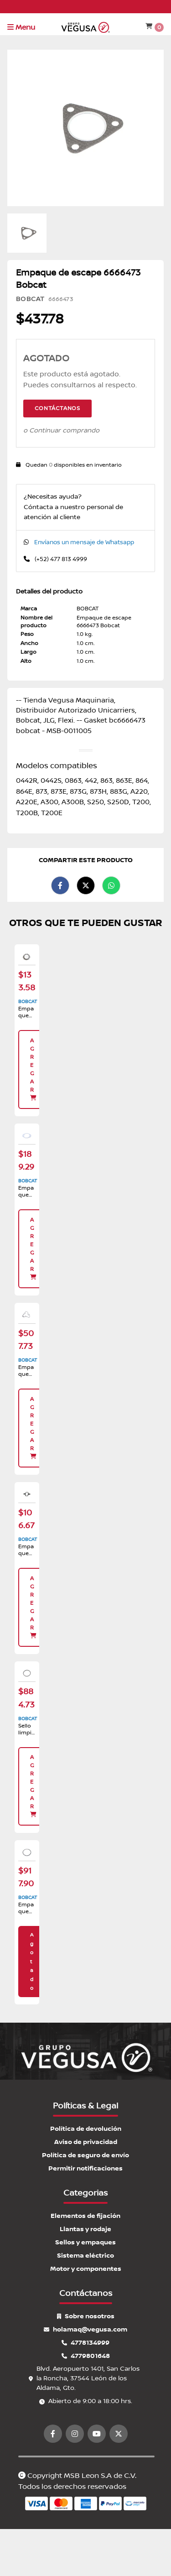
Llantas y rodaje (85, 2229)
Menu (21, 27)
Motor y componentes (85, 2269)
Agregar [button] (33, 1069)
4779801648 (86, 2356)
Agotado (31, 1961)
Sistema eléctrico (85, 2255)
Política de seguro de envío (85, 2155)
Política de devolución (85, 2129)
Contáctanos (57, 408)
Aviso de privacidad (85, 2142)
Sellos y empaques (85, 2242)
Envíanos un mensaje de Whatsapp (84, 542)
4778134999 (85, 2343)
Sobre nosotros (85, 2316)
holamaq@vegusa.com (85, 2329)
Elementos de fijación (85, 2216)
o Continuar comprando (61, 430)
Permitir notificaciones (85, 2168)
